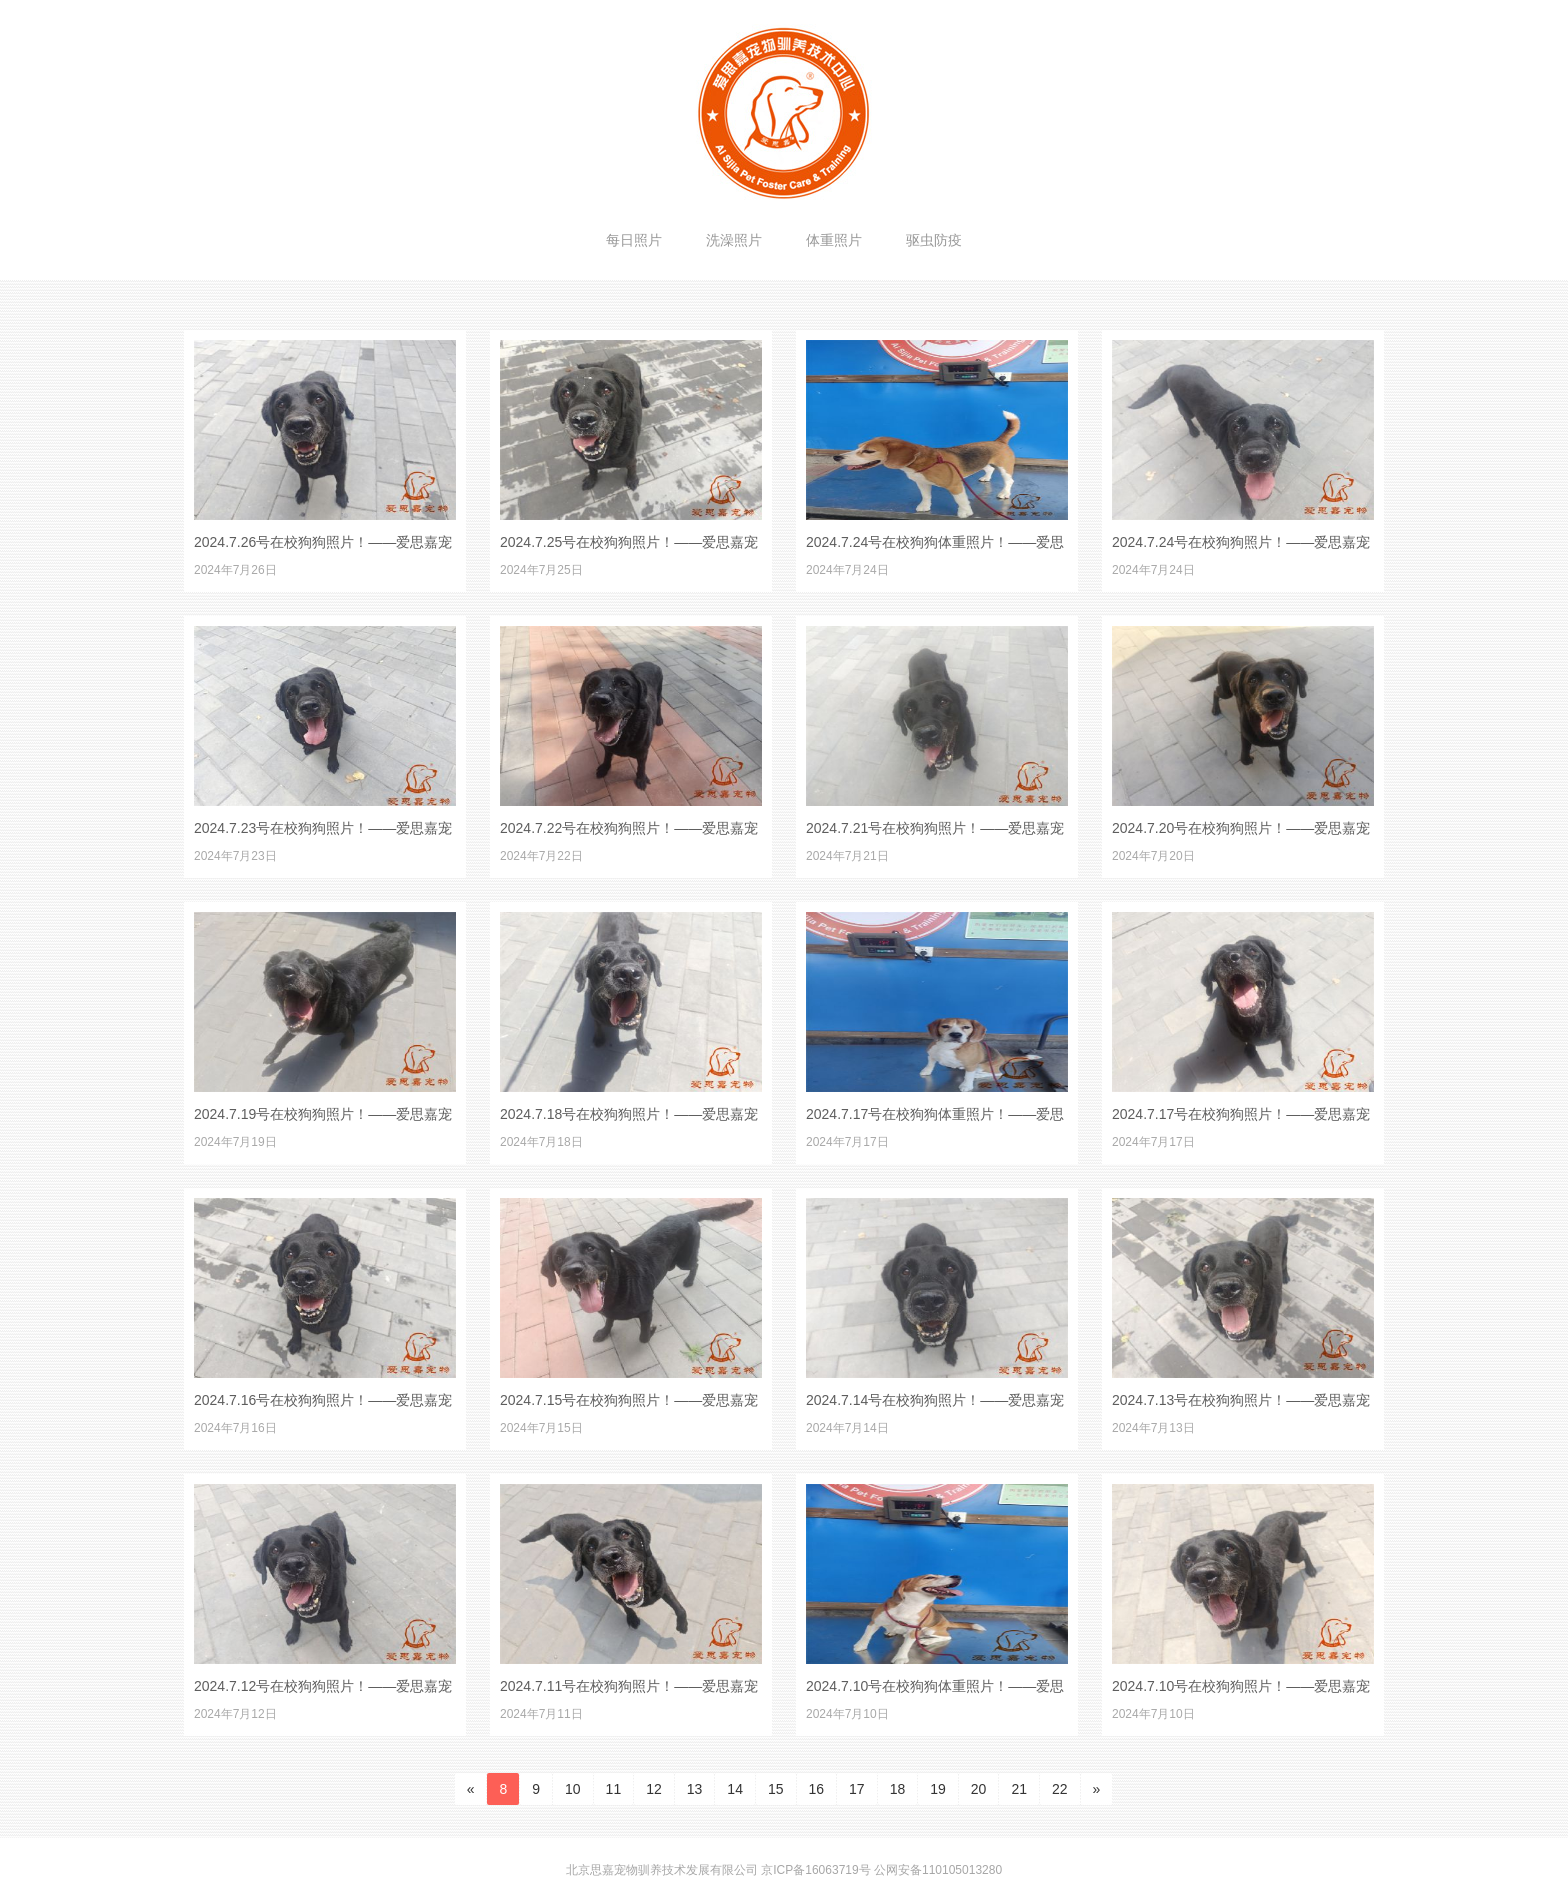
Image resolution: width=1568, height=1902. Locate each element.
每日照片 (634, 240)
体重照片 (834, 240)
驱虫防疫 (934, 240)
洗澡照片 (734, 240)
